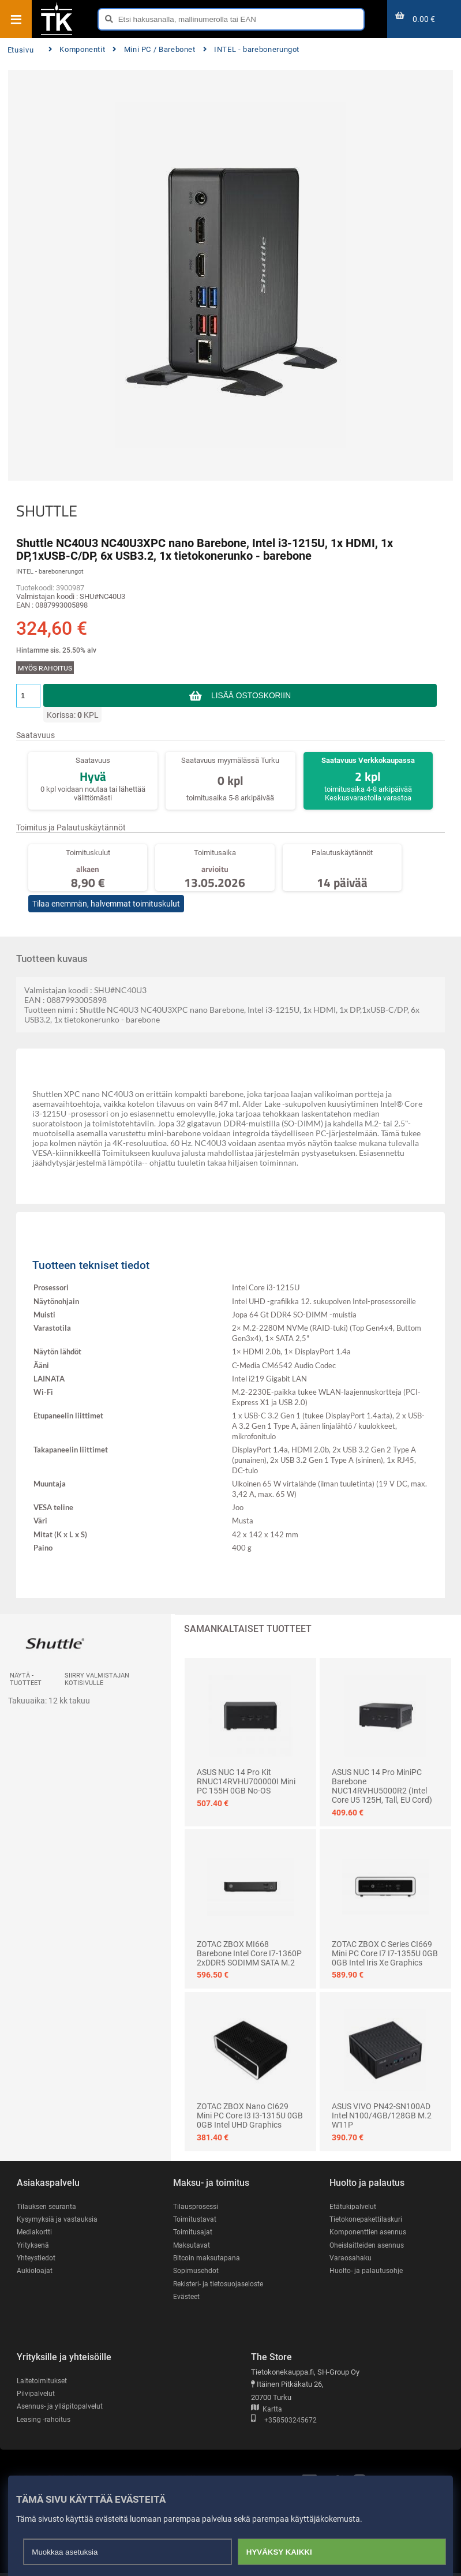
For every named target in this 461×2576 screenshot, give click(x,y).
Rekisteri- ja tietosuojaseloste (221, 2285)
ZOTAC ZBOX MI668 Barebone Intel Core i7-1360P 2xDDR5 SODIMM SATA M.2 (249, 1953)
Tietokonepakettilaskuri (368, 2219)
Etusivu (20, 50)
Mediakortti (35, 2232)
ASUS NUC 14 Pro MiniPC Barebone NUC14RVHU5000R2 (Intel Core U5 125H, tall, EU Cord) (382, 1786)
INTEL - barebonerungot (251, 49)
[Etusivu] (56, 34)
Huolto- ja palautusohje (366, 2271)
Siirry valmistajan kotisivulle (97, 1679)
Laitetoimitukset (43, 2382)
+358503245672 (284, 2422)
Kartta (266, 2411)
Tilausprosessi (197, 2206)
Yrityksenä (34, 2245)
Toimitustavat (195, 2219)
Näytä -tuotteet (26, 1679)
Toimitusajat (193, 2232)
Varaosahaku (351, 2259)
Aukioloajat (35, 2271)
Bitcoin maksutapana (207, 2259)
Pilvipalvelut (36, 2395)
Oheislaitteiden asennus (368, 2245)
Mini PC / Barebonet (154, 49)
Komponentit (76, 49)
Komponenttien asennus (369, 2232)
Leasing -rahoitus (45, 2421)
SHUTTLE (46, 510)
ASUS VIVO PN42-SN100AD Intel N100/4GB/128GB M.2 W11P (382, 2115)
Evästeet (187, 2298)
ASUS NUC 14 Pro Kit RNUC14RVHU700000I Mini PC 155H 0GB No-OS (246, 1781)
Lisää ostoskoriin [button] (251, 695)
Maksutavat (192, 2245)
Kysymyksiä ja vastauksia (59, 2219)
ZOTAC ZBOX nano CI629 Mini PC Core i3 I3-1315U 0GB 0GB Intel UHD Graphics (250, 2115)
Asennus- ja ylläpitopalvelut (61, 2408)
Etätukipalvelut (353, 2206)
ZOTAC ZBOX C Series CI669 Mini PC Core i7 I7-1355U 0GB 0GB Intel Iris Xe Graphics (385, 1953)
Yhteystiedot (37, 2259)
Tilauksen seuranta (48, 2206)
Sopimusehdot (196, 2271)
